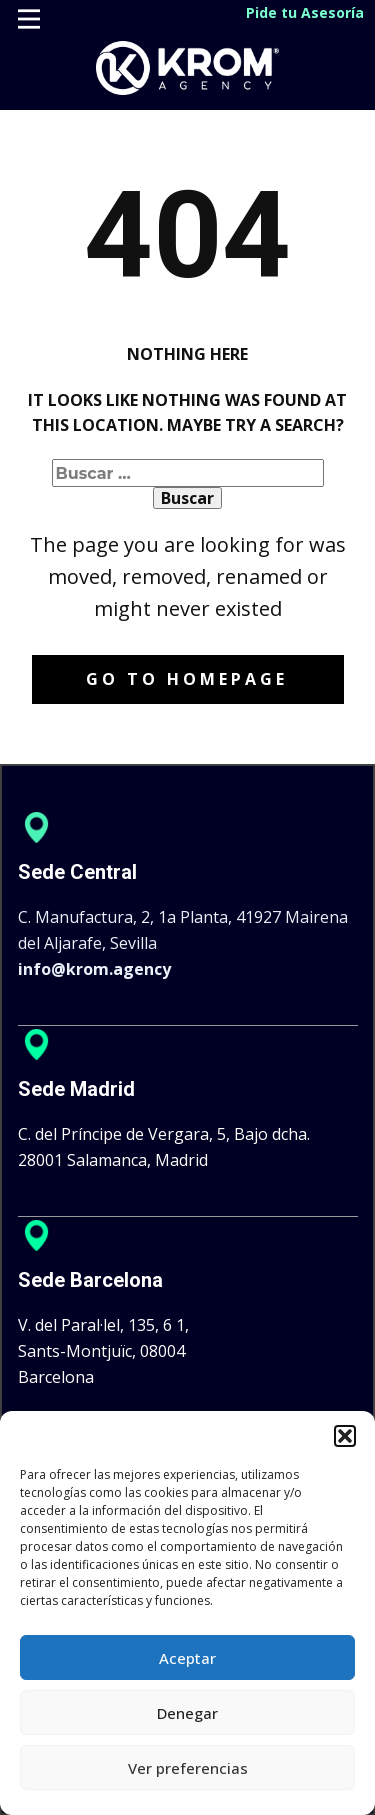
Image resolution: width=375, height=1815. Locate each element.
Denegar (187, 1713)
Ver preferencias (188, 1768)
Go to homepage (187, 679)
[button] (345, 1436)
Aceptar (187, 1658)
